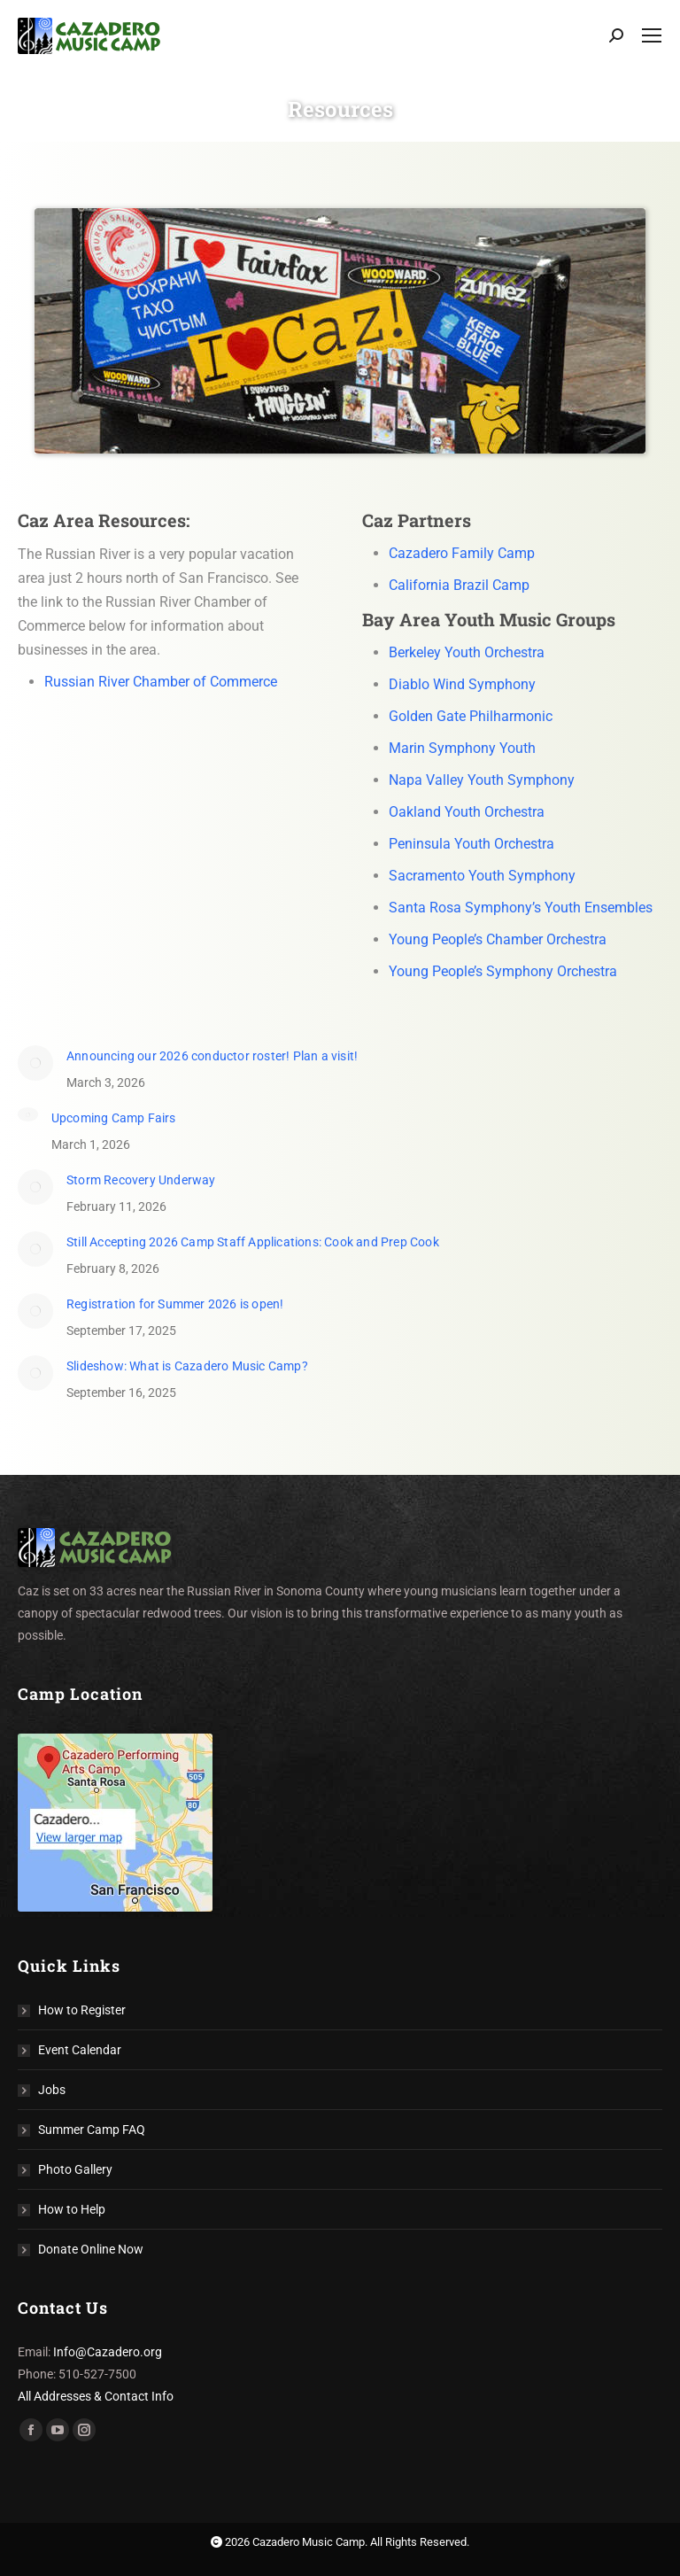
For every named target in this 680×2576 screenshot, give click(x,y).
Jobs (52, 2090)
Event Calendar (79, 2050)
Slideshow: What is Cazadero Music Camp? (187, 1366)
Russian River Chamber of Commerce (160, 681)
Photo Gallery (75, 2169)
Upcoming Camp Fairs (113, 1118)
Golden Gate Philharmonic (470, 716)
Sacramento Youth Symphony (482, 875)
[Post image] (28, 1114)
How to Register (82, 2010)
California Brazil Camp (459, 585)
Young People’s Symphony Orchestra (503, 971)
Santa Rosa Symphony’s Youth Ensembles (521, 907)
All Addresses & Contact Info (96, 2396)
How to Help (71, 2209)
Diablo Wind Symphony (462, 684)
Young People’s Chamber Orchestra (498, 939)
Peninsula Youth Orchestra (471, 843)
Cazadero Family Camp (462, 553)
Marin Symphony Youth (462, 748)
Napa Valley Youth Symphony (482, 780)
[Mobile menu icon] (651, 35)
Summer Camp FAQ (91, 2129)
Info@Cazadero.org (107, 2352)
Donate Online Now (90, 2249)
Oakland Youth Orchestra (467, 811)
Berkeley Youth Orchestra (467, 652)
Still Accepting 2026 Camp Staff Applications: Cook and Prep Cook (252, 1242)
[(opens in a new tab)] (35, 1063)
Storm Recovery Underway (141, 1180)
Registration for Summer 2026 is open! (174, 1304)
